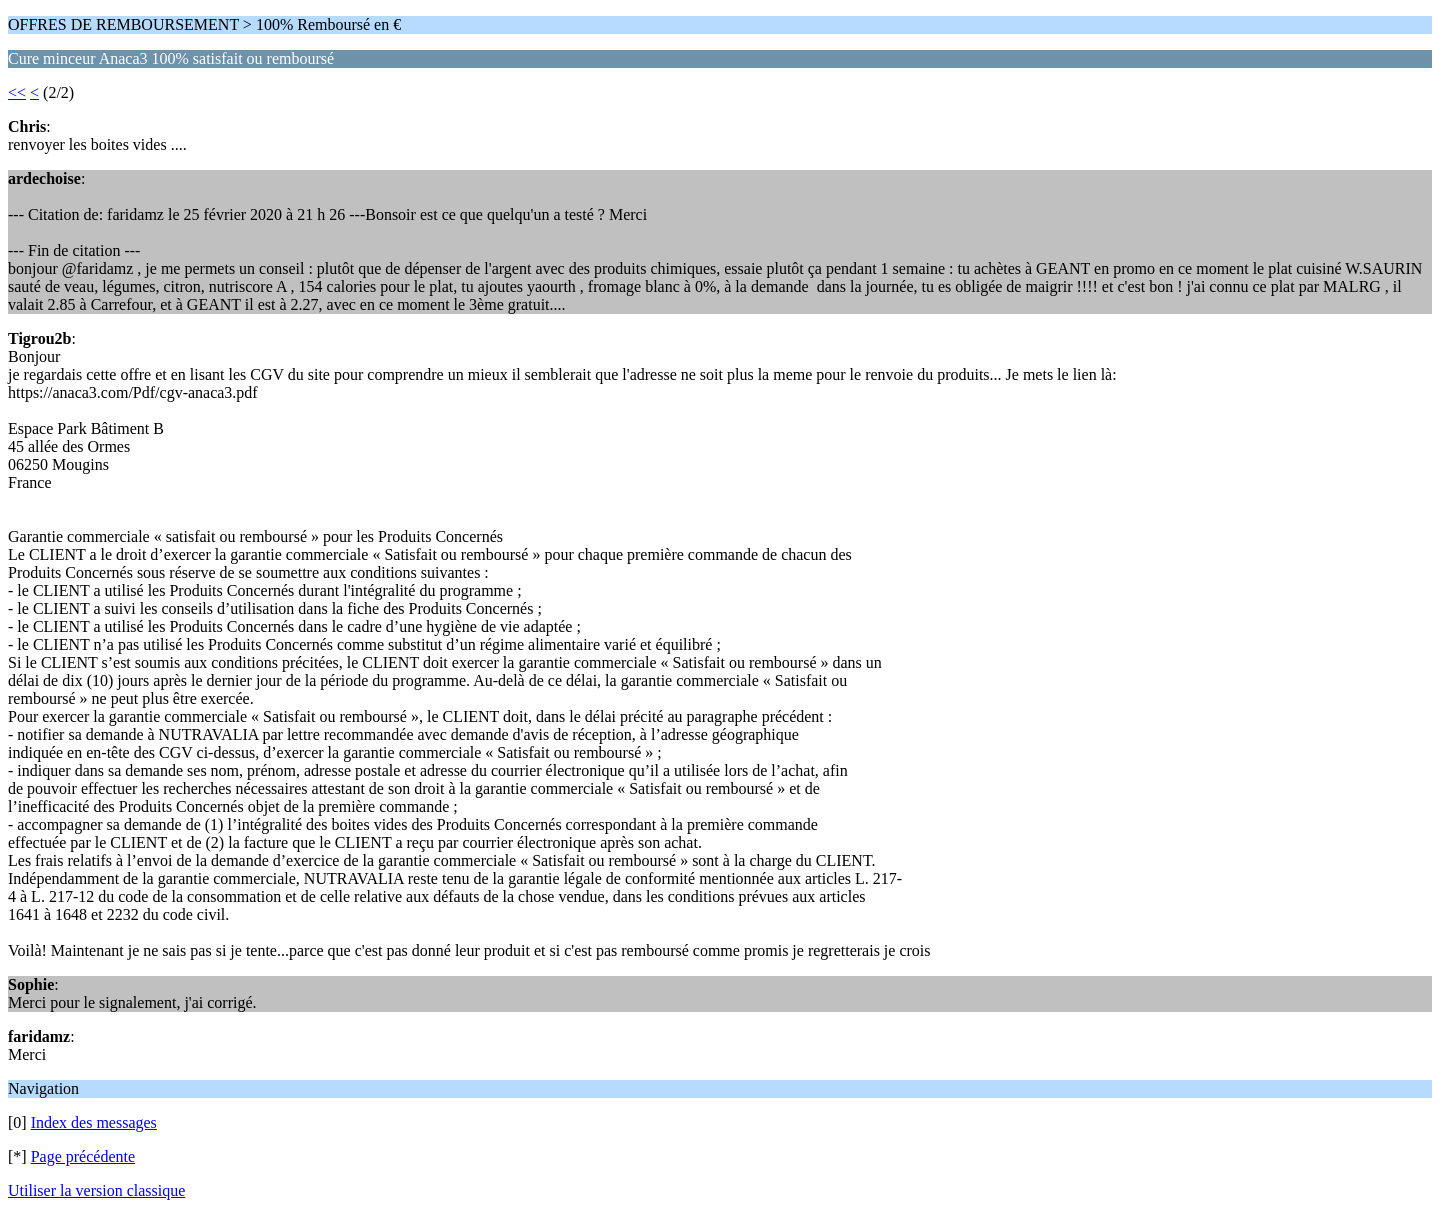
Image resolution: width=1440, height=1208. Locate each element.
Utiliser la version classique (96, 1190)
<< (17, 92)
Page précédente (83, 1156)
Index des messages (94, 1122)
